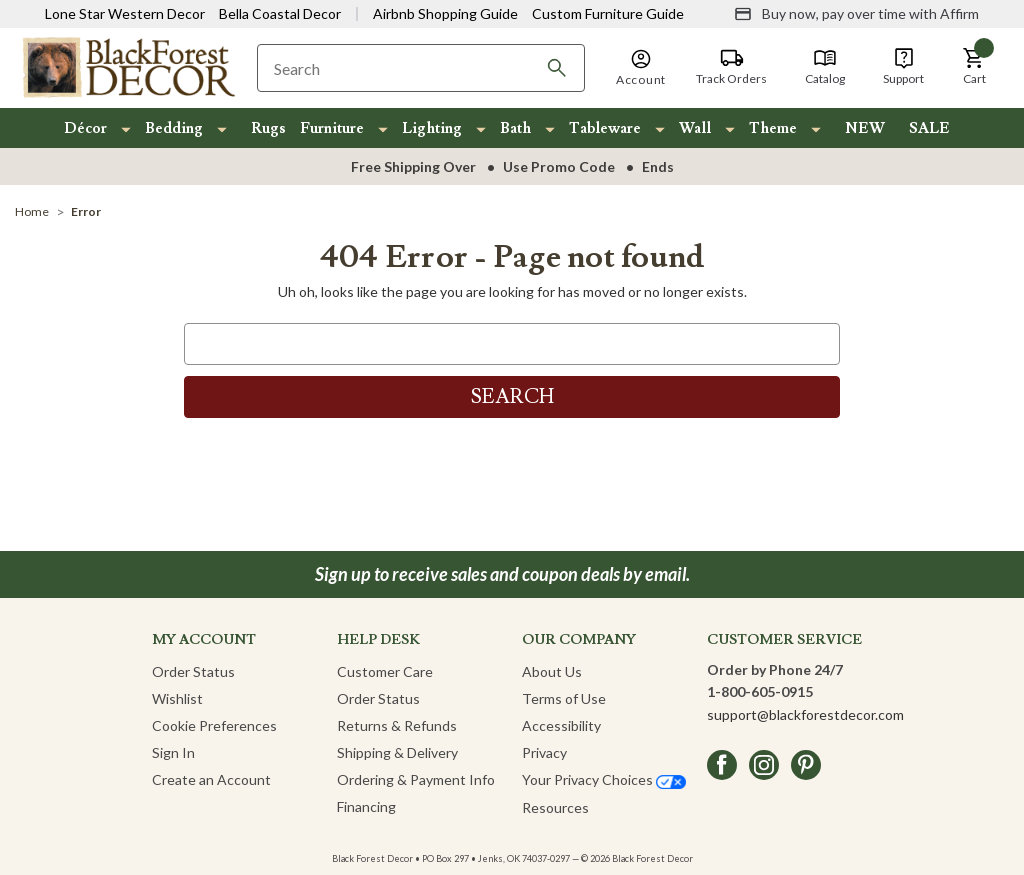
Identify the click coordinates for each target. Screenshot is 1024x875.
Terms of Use (564, 698)
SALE (929, 128)
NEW (865, 128)
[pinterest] (806, 765)
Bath (515, 128)
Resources (555, 807)
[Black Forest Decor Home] (128, 66)
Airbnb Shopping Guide (445, 13)
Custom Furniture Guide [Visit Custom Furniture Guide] (608, 13)
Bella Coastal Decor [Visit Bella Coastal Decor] (280, 13)
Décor (85, 128)
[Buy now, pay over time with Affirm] (856, 14)
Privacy (544, 752)
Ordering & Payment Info (416, 779)
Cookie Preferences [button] (214, 725)
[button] (974, 67)
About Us (552, 671)
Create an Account (211, 779)
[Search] (557, 68)
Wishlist (177, 698)
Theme (773, 128)
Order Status (193, 671)
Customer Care (385, 671)
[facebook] (722, 765)
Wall (695, 128)
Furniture (332, 128)
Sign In (173, 752)
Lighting (432, 128)
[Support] (903, 67)
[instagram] (764, 765)
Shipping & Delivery (397, 752)
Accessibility (561, 725)
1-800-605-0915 (760, 691)
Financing (366, 806)
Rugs (268, 128)
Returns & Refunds (397, 725)
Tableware (605, 128)
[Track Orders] (731, 67)
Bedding (174, 128)
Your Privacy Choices (604, 779)
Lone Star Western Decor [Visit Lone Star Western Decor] (125, 13)
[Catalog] (825, 67)
